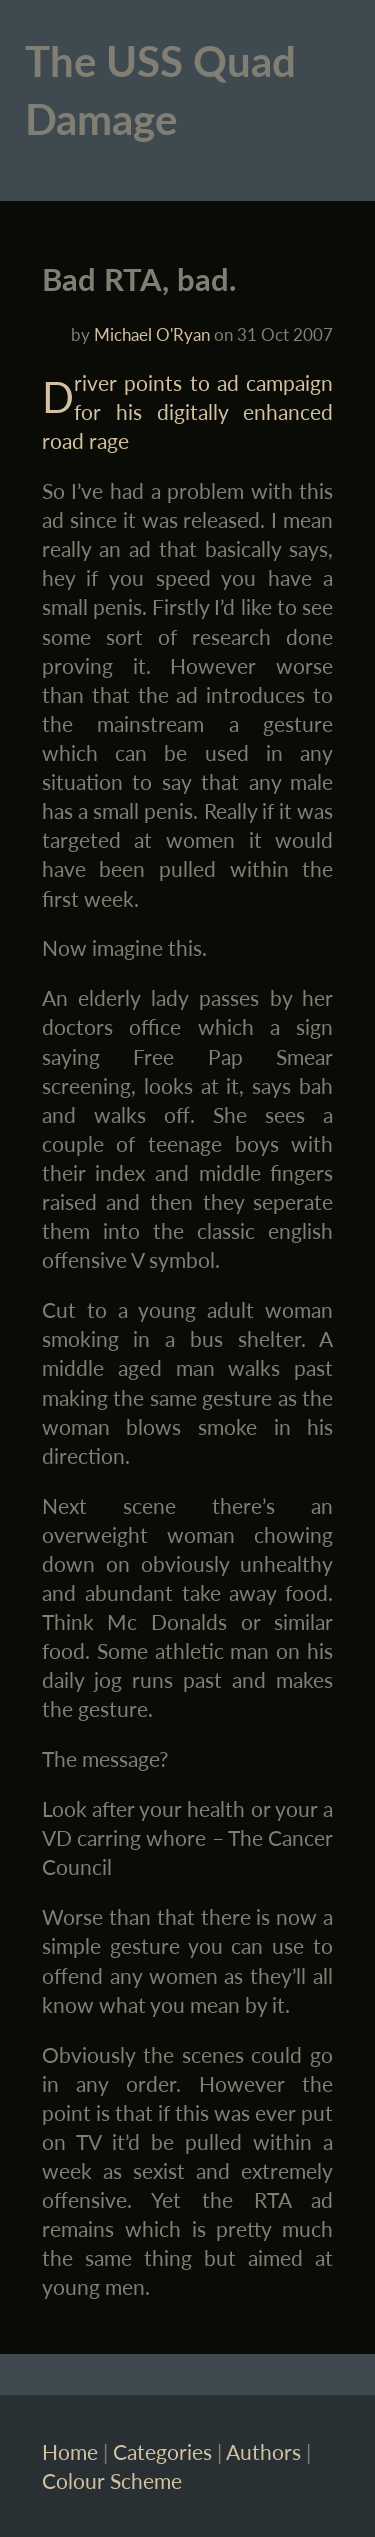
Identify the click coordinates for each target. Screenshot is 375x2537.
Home (70, 2451)
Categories (162, 2451)
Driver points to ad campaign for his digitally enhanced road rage (188, 411)
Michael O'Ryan (152, 334)
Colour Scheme (112, 2480)
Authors (263, 2451)
